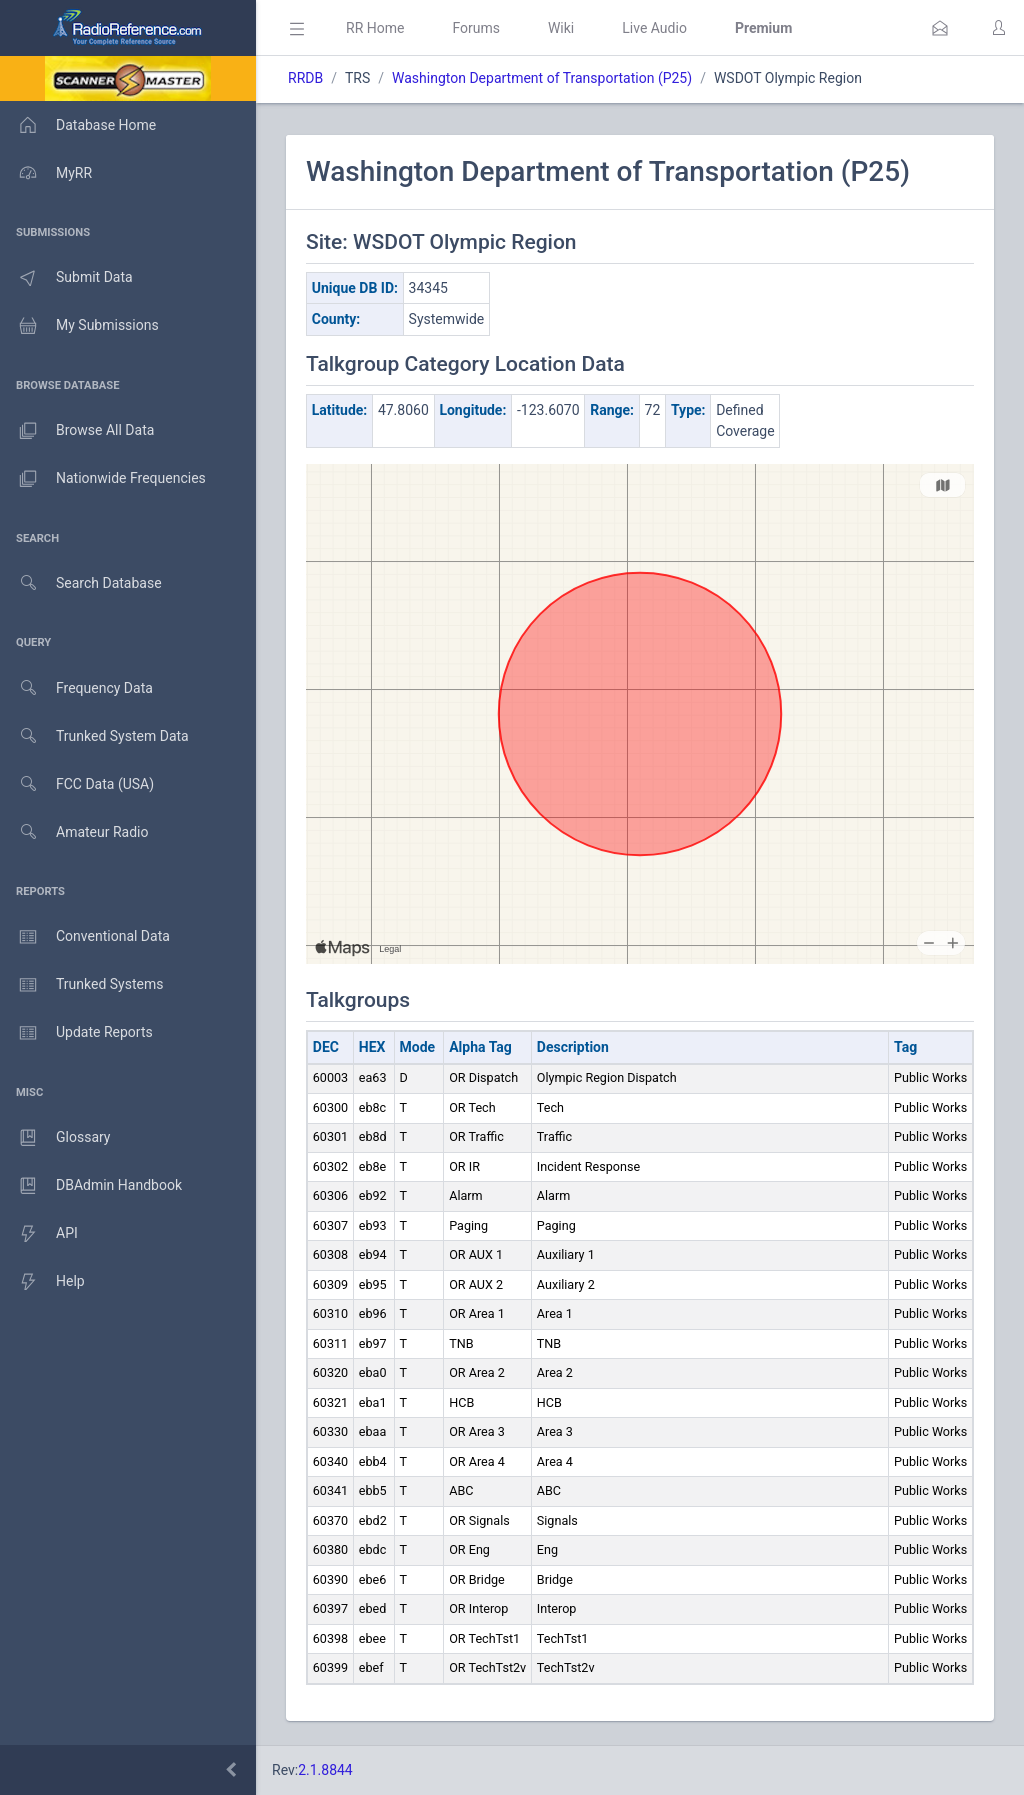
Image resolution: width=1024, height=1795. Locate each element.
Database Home (78, 125)
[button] (940, 28)
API (39, 1234)
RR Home (375, 28)
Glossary (55, 1138)
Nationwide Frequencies (103, 479)
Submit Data (66, 278)
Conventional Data (85, 937)
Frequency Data (76, 688)
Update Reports (76, 1033)
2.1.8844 (325, 1770)
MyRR (46, 173)
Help (42, 1282)
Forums (476, 28)
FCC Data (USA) (77, 784)
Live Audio (654, 28)
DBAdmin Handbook (91, 1186)
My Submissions (79, 326)
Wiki (561, 28)
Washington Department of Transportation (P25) (542, 78)
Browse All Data (77, 431)
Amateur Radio (74, 832)
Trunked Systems (81, 985)
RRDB (305, 78)
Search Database (81, 583)
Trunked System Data (94, 736)
